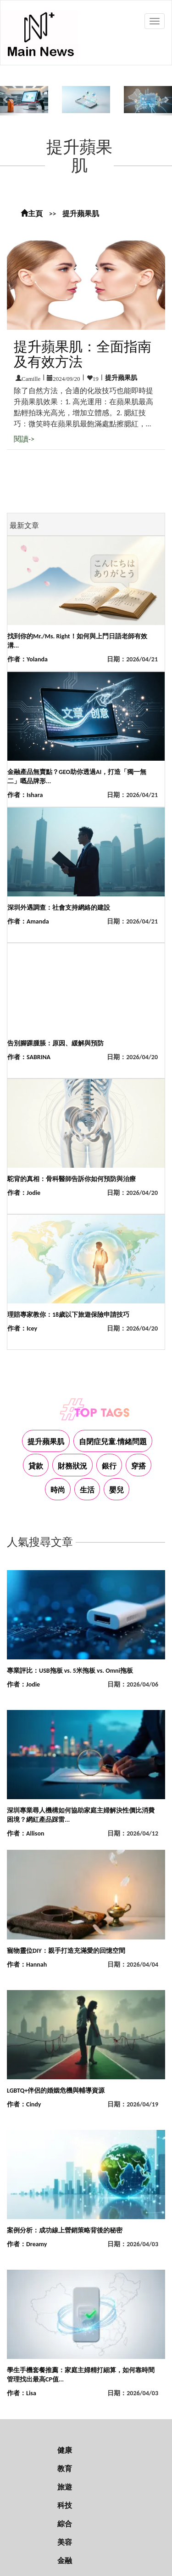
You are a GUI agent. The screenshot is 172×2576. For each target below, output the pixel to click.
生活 (87, 1490)
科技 (64, 2505)
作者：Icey (22, 1328)
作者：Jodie (23, 1193)
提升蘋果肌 (80, 213)
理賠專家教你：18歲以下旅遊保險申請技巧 (68, 1315)
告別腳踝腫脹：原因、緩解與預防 (55, 1043)
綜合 (64, 2523)
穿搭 (138, 1466)
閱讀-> (24, 439)
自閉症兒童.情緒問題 (113, 1441)
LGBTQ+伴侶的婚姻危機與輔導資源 (56, 2090)
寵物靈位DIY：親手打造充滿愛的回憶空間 (66, 1951)
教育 (64, 2468)
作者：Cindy (24, 2104)
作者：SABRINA (28, 1057)
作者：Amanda (28, 921)
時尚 (57, 1490)
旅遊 (64, 2487)
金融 (64, 2560)
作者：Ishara (25, 795)
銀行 (109, 1466)
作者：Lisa (21, 2393)
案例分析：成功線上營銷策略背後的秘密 (64, 2230)
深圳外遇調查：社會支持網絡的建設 (58, 908)
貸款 (35, 1466)
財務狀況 (72, 1466)
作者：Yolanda (27, 659)
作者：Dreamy (27, 2244)
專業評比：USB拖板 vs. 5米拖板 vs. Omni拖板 (70, 1671)
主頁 (32, 213)
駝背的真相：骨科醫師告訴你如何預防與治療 (71, 1179)
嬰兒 (116, 1490)
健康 (64, 2450)
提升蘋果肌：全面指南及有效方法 (82, 354)
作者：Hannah (27, 1964)
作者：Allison (25, 1833)
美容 (64, 2542)
